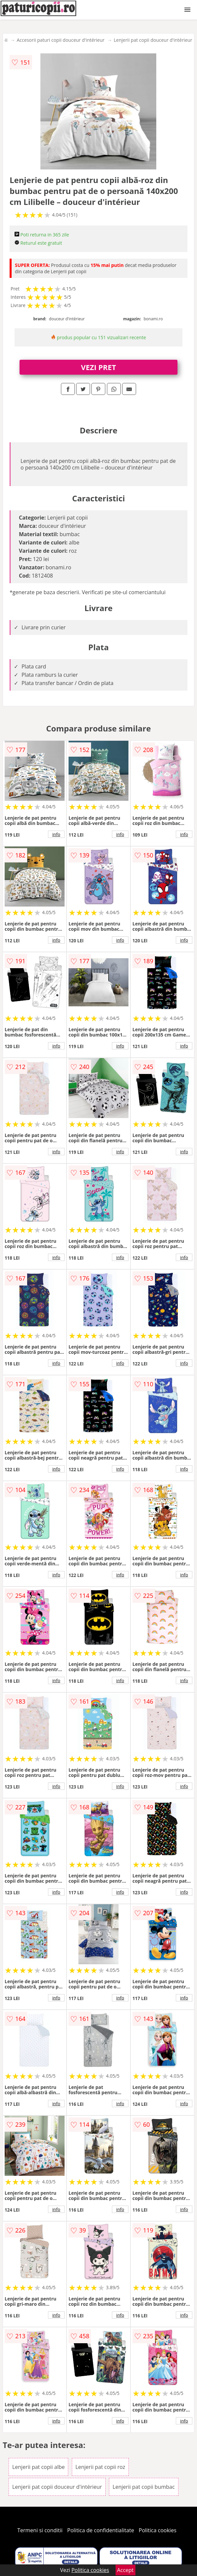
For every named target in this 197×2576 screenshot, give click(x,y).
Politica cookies (157, 2530)
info (56, 834)
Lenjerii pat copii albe (38, 2467)
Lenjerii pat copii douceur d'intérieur (153, 40)
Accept (125, 2570)
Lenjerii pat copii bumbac (144, 2486)
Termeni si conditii (40, 2530)
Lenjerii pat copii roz (100, 2467)
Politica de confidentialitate (100, 2530)
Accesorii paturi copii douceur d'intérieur (61, 40)
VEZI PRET (98, 367)
